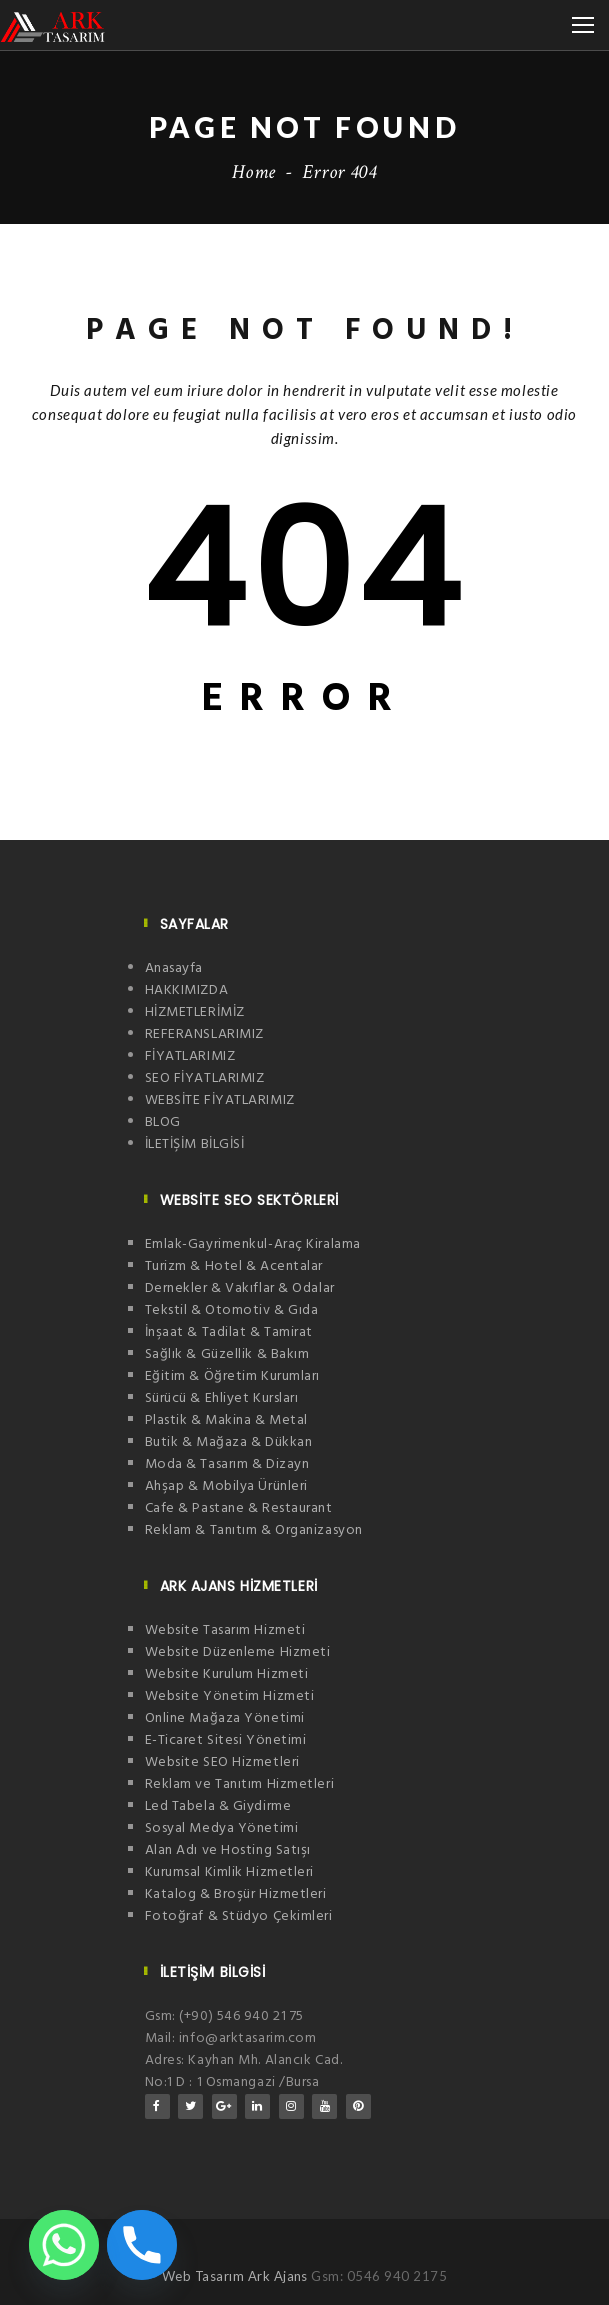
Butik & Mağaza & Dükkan (229, 1442)
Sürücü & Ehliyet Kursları (222, 1398)
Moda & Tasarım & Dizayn (227, 1464)
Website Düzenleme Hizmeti (238, 1652)
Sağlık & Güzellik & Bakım (227, 1354)
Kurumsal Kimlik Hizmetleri (230, 1872)
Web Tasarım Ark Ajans (237, 2276)
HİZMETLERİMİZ (195, 1012)
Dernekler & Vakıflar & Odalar (240, 1288)
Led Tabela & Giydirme (218, 1806)
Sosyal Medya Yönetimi (222, 1828)
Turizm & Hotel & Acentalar (234, 1266)
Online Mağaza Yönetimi (225, 1718)
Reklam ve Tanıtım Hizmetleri (240, 1784)
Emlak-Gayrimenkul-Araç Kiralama (253, 1244)
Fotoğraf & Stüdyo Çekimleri (239, 1916)
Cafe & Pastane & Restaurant (239, 1508)
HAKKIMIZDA (187, 990)
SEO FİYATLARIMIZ (205, 1078)
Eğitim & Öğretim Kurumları (233, 1376)
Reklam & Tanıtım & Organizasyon (254, 1530)
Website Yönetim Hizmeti (230, 1696)
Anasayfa (174, 968)
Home (254, 172)
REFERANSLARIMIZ (204, 1034)
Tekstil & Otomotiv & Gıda (232, 1310)
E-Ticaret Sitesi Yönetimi (226, 1740)
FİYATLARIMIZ (190, 1056)
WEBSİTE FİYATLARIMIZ (220, 1100)
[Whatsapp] (64, 2245)
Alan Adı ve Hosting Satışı (228, 1850)
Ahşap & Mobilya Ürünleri (226, 1486)
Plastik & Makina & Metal (226, 1420)
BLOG (163, 1122)
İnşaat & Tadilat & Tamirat (229, 1332)
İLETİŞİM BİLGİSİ (195, 1144)
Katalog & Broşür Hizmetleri (236, 1894)
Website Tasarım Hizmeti (225, 1630)
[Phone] (142, 2245)
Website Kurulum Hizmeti (227, 1674)
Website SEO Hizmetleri (222, 1762)
